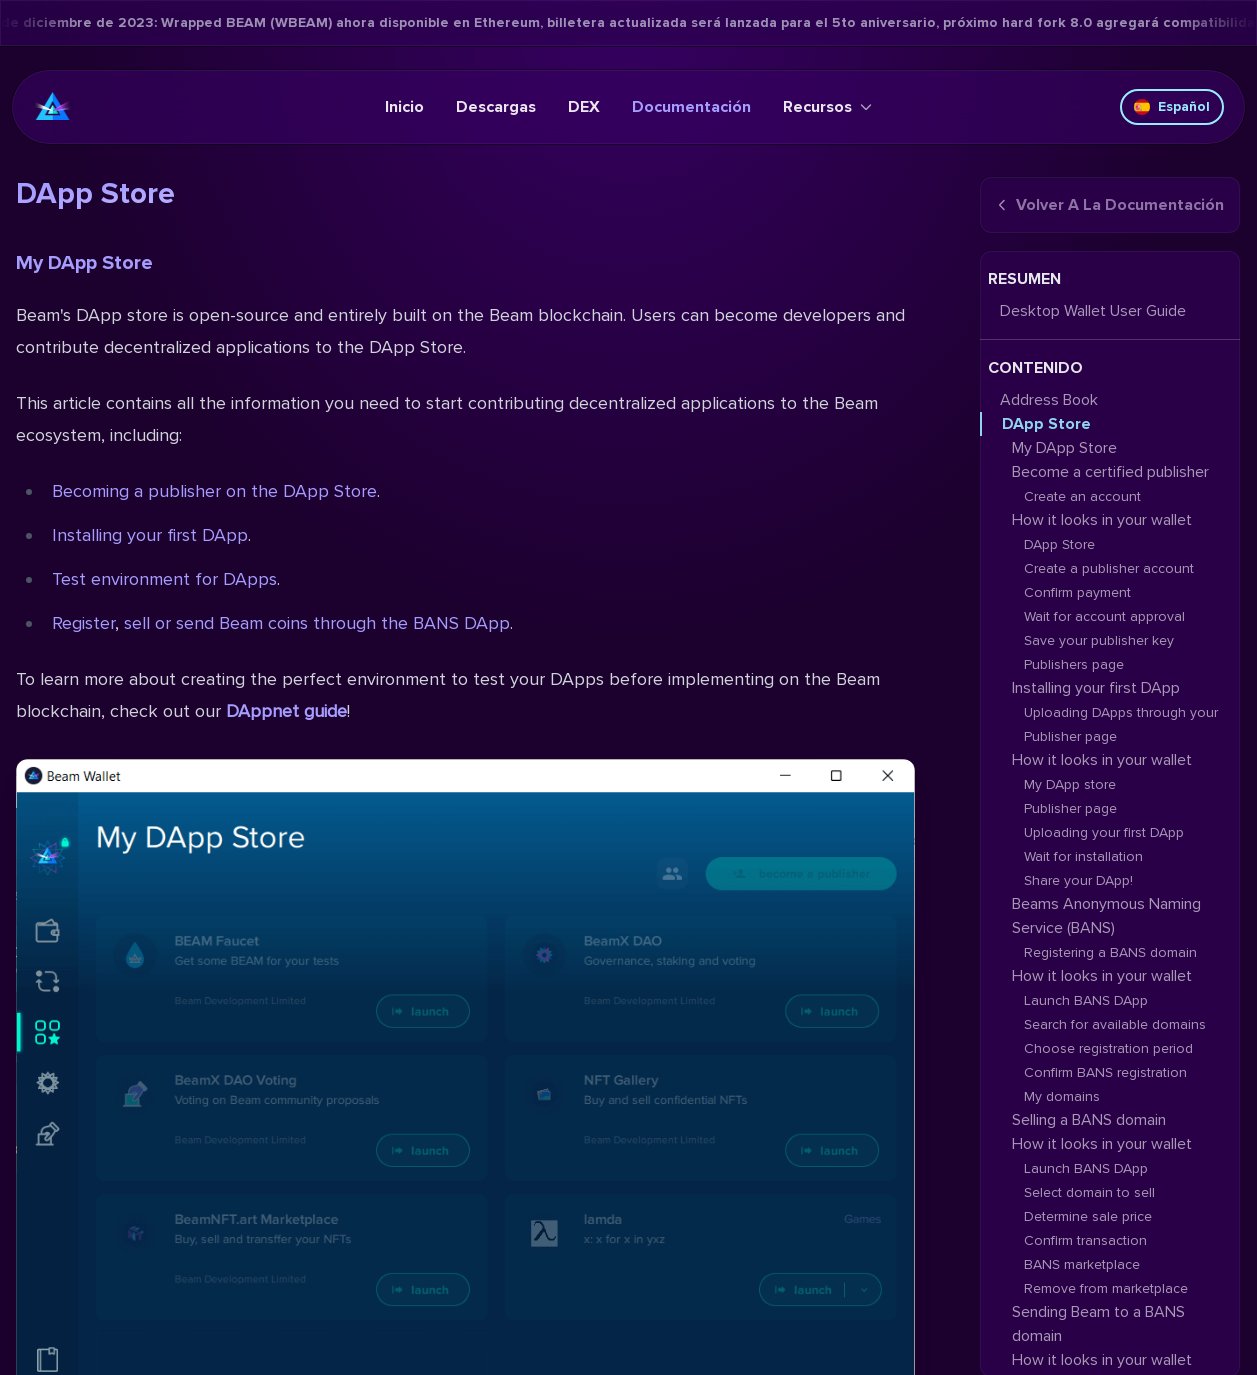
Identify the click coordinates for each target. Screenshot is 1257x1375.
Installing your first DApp (150, 535)
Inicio (404, 107)
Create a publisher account (1109, 568)
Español (1172, 106)
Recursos (827, 107)
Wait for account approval (1104, 616)
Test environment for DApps (164, 579)
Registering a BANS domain (1110, 952)
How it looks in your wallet (1102, 520)
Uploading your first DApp (1104, 832)
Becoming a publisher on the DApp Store (214, 491)
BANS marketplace (1082, 1264)
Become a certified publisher (1110, 472)
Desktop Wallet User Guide (1093, 311)
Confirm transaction (1085, 1240)
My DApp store (1070, 784)
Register (83, 623)
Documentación (691, 107)
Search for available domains (1115, 1024)
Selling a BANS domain (1089, 1120)
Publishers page (1074, 664)
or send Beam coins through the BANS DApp (332, 623)
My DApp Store (84, 263)
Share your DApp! (1078, 880)
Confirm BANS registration (1105, 1072)
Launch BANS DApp (1086, 1000)
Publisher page (1070, 808)
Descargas (496, 107)
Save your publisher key (1099, 640)
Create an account (1082, 496)
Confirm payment (1077, 592)
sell (137, 623)
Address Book (1049, 400)
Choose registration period (1108, 1048)
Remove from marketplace (1106, 1288)
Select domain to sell (1089, 1192)
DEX (584, 107)
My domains (1062, 1096)
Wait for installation (1083, 856)
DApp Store (1046, 424)
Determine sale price (1088, 1216)
